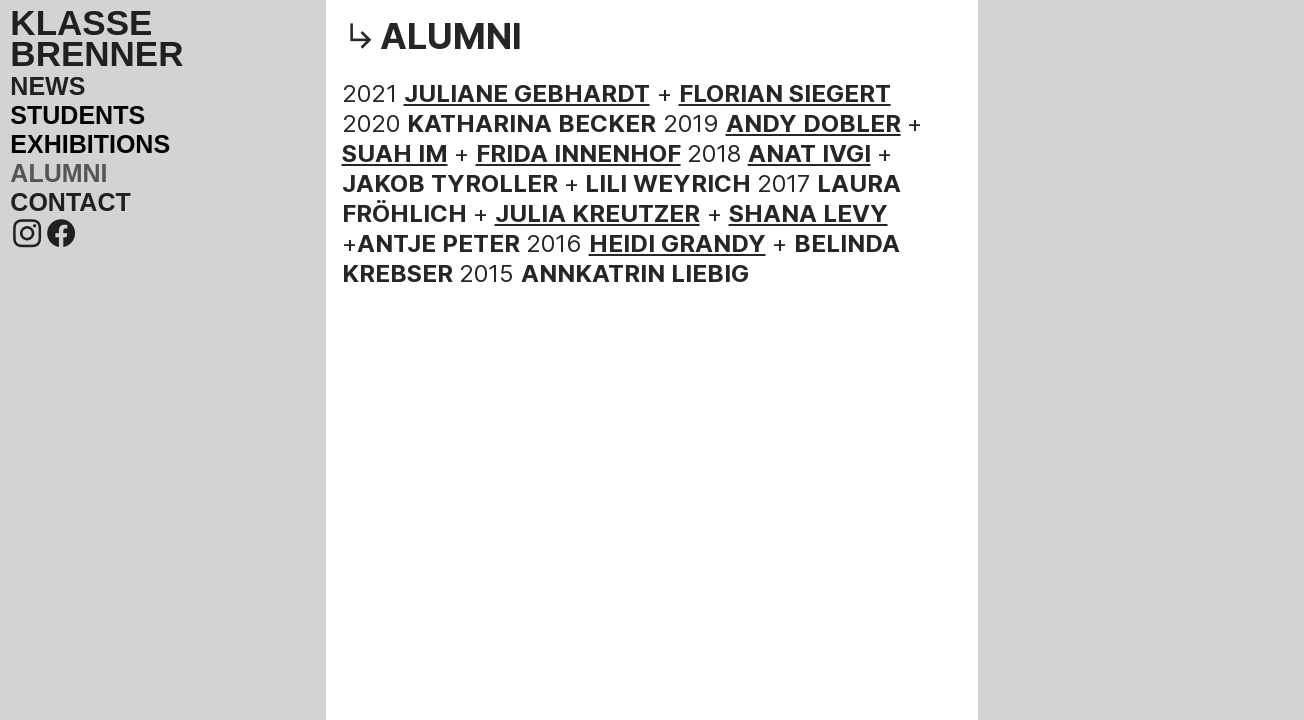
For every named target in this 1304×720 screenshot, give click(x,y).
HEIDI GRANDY (677, 243)
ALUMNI (58, 173)
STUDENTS (77, 115)
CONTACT (70, 202)
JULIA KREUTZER (597, 213)
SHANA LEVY (808, 213)
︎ (61, 234)
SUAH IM (395, 153)
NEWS (47, 86)
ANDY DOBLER (813, 123)
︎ (27, 234)
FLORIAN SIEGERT (785, 93)
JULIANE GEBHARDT (527, 93)
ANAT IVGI (809, 153)
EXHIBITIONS (90, 144)
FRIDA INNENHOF (578, 153)
